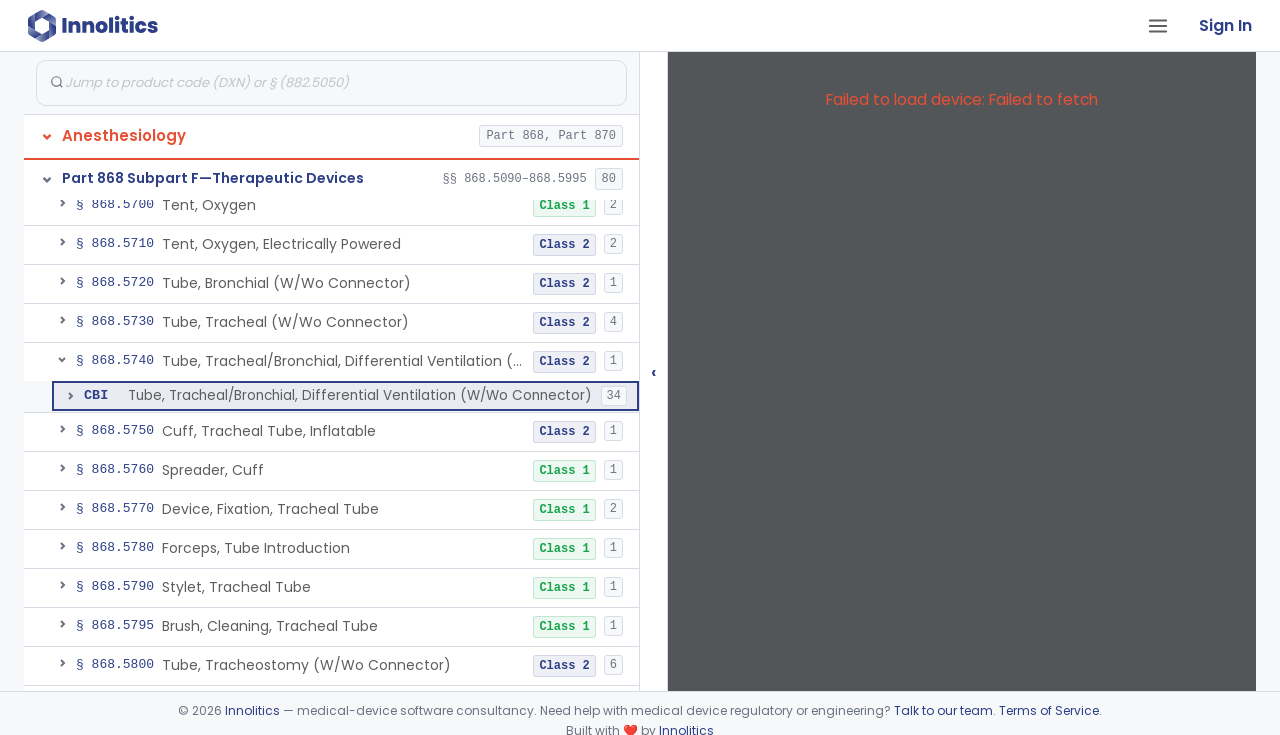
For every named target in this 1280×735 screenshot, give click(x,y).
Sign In (1225, 25)
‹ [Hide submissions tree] (654, 371)
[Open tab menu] (1158, 26)
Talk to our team (943, 710)
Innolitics (252, 710)
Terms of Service (1049, 710)
